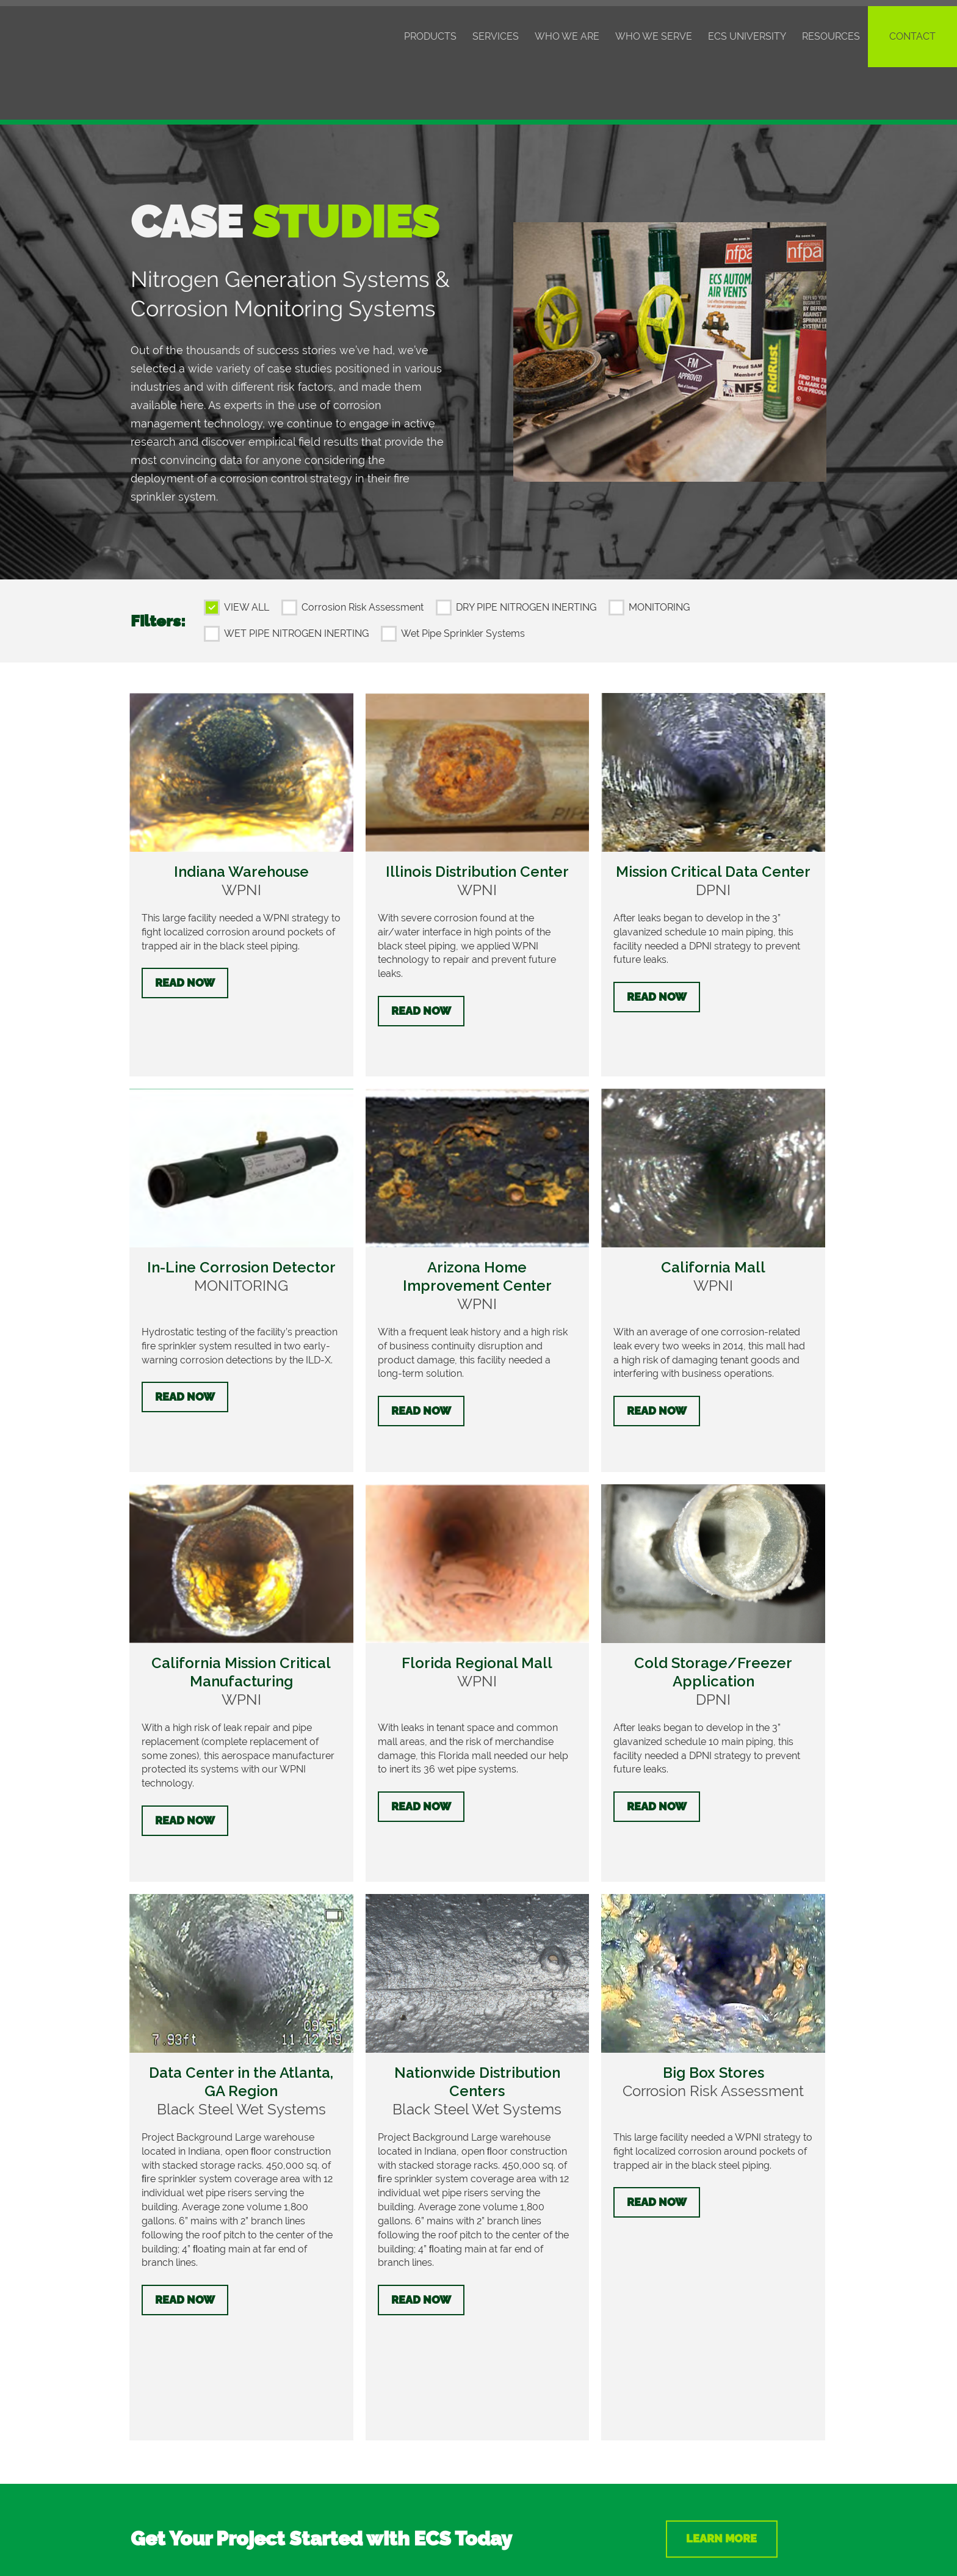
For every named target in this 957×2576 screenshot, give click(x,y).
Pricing (146, 2431)
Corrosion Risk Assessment (363, 555)
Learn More (727, 2306)
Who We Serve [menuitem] (653, 36)
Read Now (185, 930)
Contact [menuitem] (912, 36)
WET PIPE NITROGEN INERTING (296, 581)
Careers (148, 2481)
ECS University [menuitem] (747, 36)
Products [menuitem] (430, 36)
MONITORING (659, 555)
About (145, 2464)
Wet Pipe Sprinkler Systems (463, 581)
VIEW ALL (246, 555)
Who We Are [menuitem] (567, 36)
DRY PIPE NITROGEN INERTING (526, 555)
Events (146, 2448)
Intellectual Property (545, 2538)
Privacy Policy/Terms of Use (662, 2538)
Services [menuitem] (495, 36)
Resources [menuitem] (831, 36)
